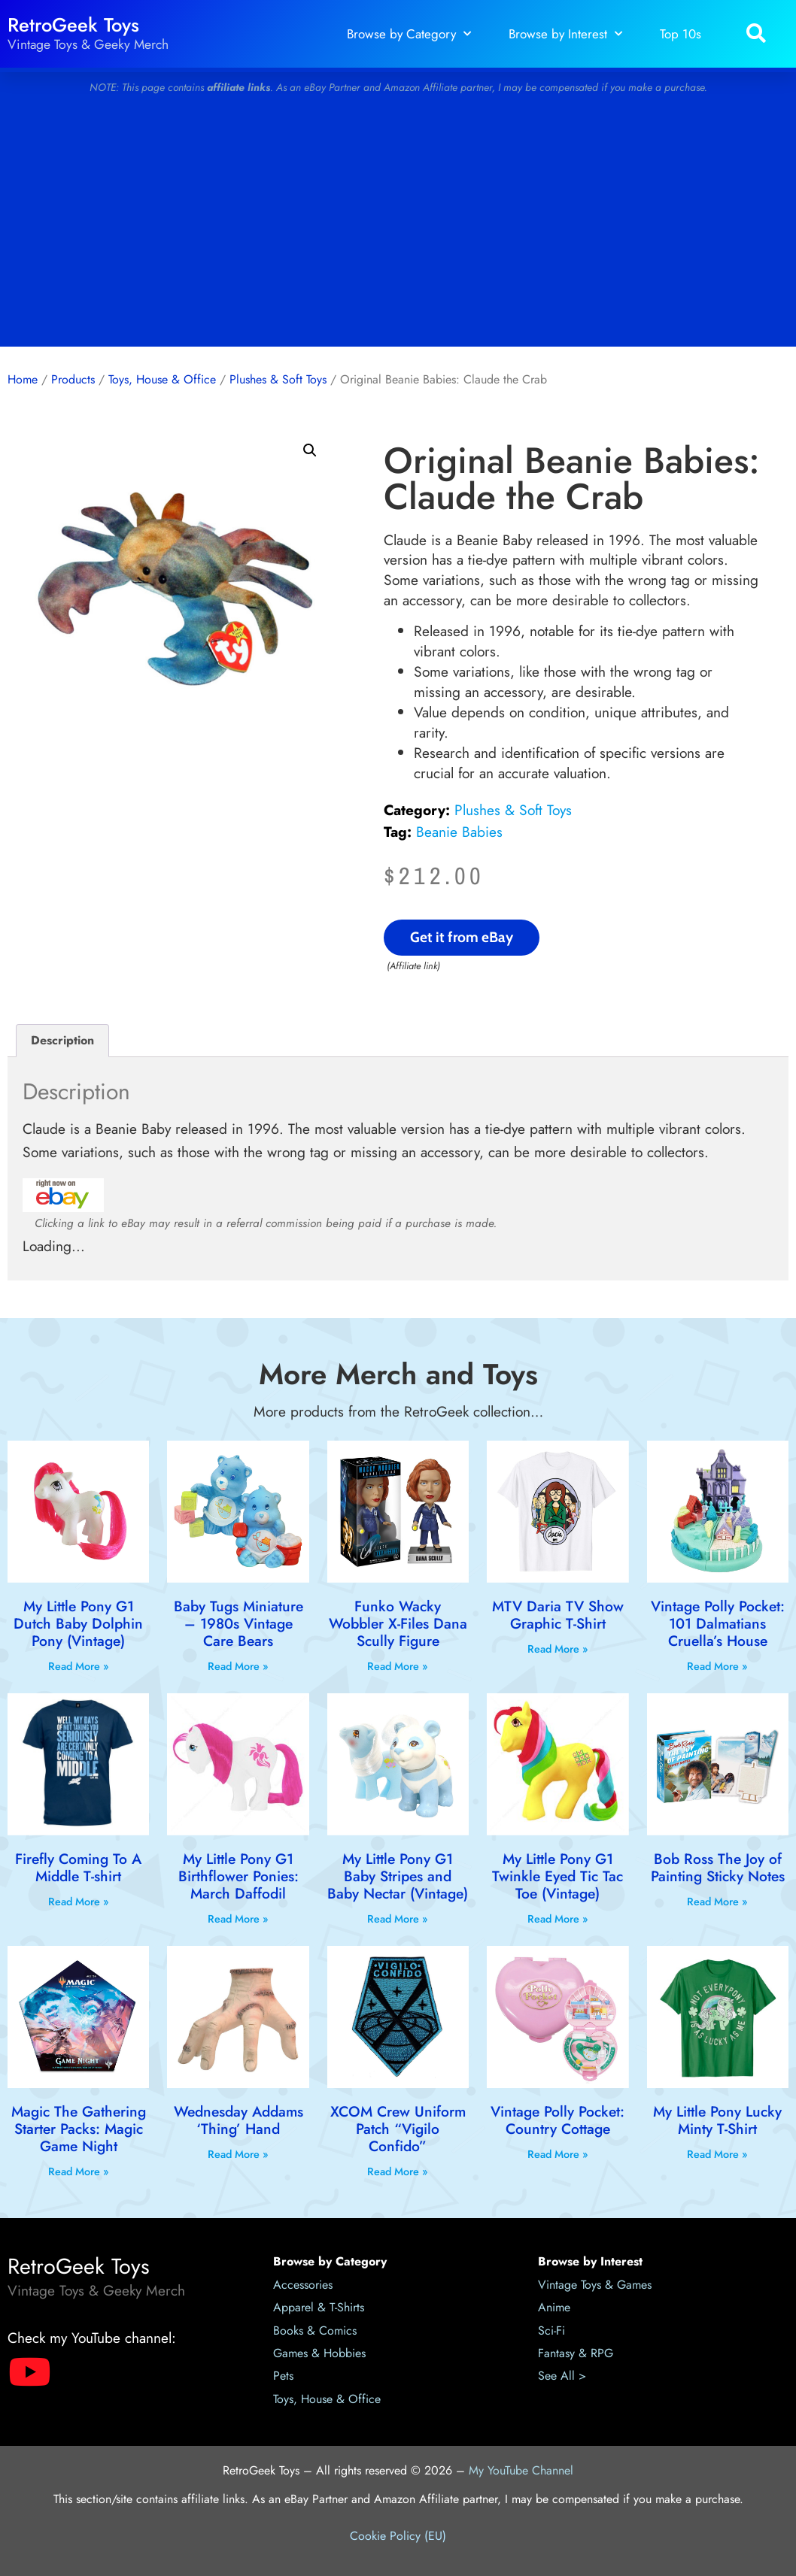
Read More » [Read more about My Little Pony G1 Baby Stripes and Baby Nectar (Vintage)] (397, 1918)
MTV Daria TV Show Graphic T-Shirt (558, 1615)
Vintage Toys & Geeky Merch (88, 44)
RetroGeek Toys (73, 25)
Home (23, 379)
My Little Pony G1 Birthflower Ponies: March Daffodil (238, 1876)
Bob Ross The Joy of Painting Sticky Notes (718, 1867)
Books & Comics (315, 2330)
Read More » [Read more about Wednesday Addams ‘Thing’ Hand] (238, 2154)
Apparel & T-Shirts (318, 2307)
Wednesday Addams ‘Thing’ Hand (238, 2120)
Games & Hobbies (319, 2353)
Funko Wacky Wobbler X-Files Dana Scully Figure (398, 1623)
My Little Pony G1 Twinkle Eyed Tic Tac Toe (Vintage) (557, 1876)
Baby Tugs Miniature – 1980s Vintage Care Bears (238, 1623)
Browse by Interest (565, 34)
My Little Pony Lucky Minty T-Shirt (717, 2120)
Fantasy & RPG (575, 2353)
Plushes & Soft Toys (278, 379)
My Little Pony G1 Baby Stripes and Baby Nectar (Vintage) (397, 1876)
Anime (554, 2307)
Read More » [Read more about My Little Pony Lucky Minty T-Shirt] (717, 2154)
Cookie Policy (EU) (398, 2535)
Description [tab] (62, 1040)
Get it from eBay (461, 937)
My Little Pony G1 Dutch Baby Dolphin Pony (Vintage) (78, 1623)
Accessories (303, 2284)
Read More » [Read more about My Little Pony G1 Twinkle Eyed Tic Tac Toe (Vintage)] (557, 1918)
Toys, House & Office (162, 379)
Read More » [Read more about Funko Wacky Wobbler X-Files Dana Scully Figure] (397, 1666)
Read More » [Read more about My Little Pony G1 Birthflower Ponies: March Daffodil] (238, 1918)
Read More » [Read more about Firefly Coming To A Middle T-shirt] (78, 1901)
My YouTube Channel (521, 2470)
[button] (756, 34)
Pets (283, 2375)
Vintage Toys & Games (595, 2284)
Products (73, 379)
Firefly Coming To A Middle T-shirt (78, 1867)
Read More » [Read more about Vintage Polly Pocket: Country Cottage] (557, 2154)
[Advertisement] (398, 226)
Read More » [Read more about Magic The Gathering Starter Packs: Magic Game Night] (78, 2171)
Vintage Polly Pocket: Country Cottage (557, 2120)
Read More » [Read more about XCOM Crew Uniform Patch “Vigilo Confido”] (397, 2171)
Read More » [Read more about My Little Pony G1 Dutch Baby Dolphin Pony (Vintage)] (78, 1666)
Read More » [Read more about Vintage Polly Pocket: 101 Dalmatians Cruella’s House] (717, 1666)
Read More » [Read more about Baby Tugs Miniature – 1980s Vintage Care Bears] (238, 1666)
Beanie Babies (459, 831)
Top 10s (680, 34)
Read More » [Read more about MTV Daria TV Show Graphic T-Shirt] (557, 1648)
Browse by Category (409, 34)
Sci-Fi (551, 2330)
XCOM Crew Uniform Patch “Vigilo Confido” (398, 2128)
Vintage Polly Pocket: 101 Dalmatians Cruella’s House (718, 1623)
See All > (562, 2375)
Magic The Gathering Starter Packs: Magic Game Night (78, 2128)
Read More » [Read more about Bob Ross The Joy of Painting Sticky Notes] (717, 1901)
